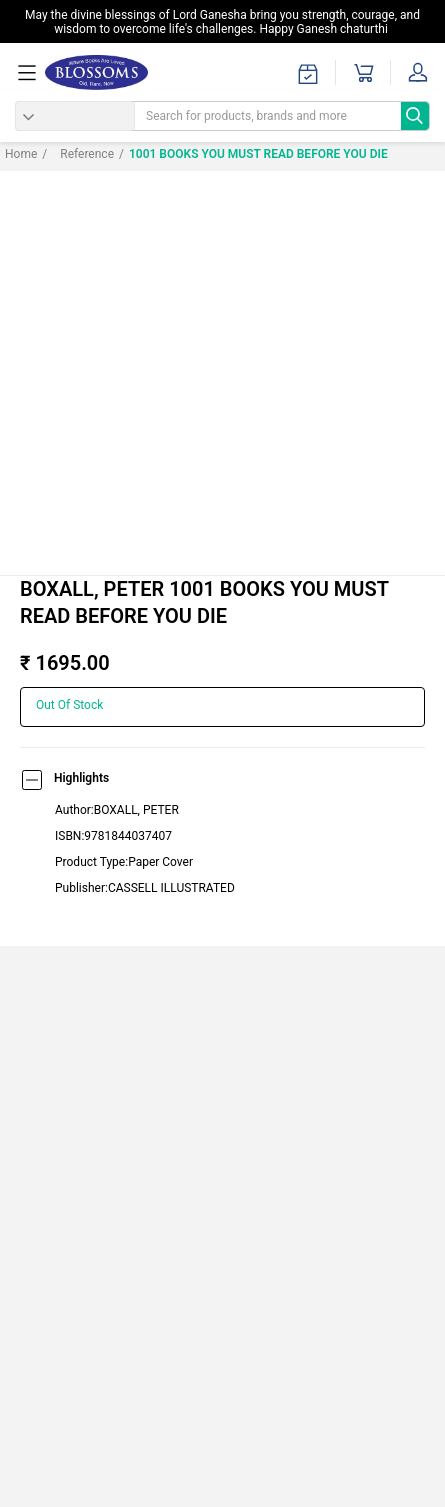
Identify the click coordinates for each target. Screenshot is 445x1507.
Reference (78, 154)
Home (21, 154)
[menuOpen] (30, 73)
